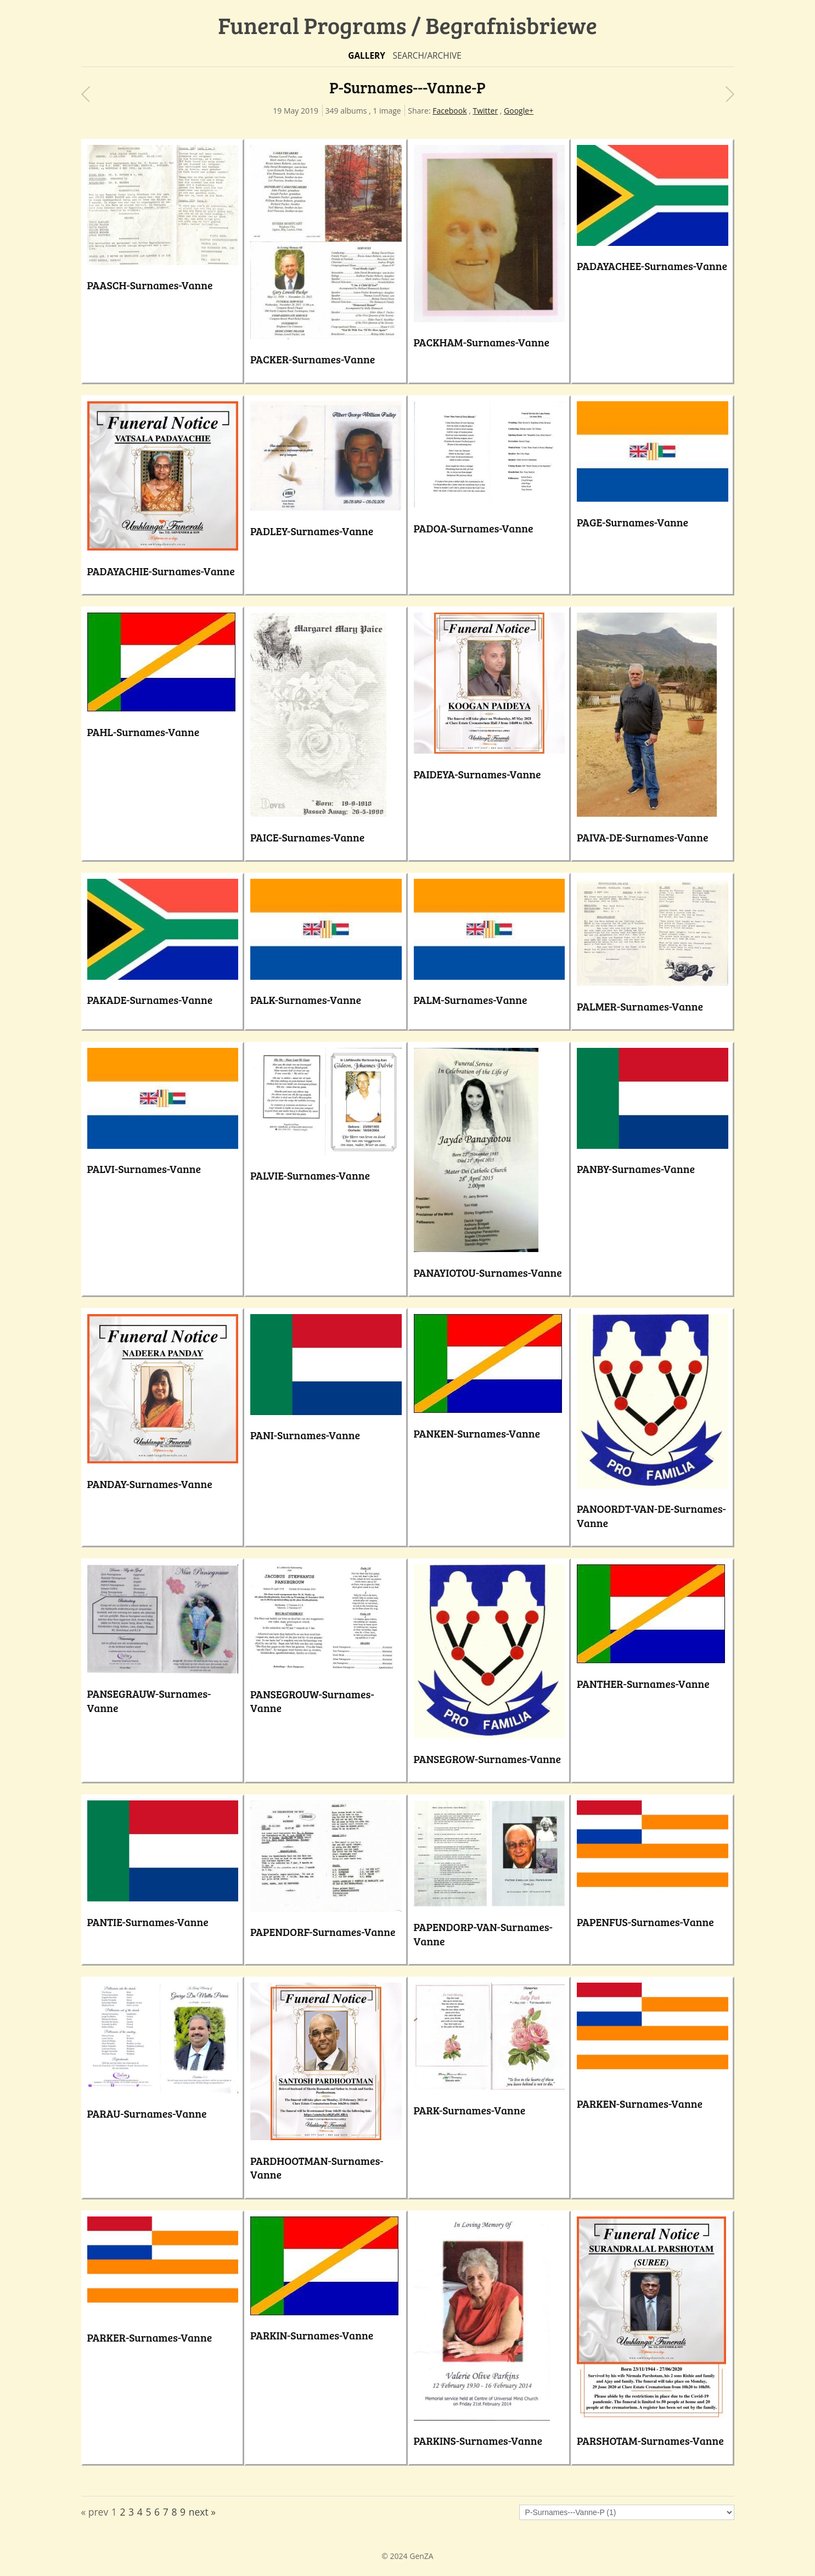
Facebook (449, 110)
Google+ (518, 110)
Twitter (485, 110)
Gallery (366, 55)
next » (202, 2511)
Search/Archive (426, 55)
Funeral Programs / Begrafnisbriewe (407, 25)
